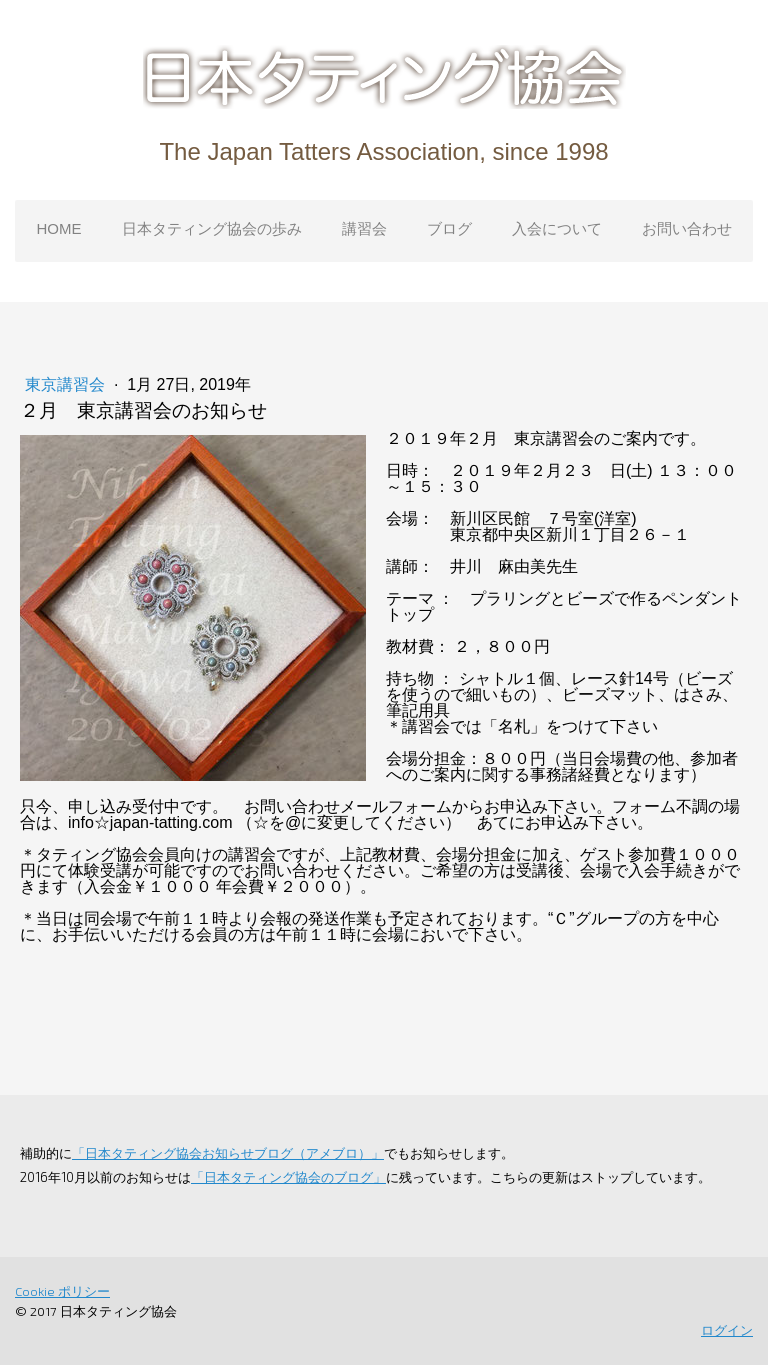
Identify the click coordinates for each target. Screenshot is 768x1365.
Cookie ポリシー (62, 1291)
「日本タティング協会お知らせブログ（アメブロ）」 (228, 1153)
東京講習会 (67, 384)
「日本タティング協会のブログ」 (288, 1177)
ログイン (727, 1330)
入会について (557, 228)
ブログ (449, 228)
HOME (59, 228)
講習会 (364, 228)
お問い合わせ (687, 228)
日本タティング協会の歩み (212, 228)
